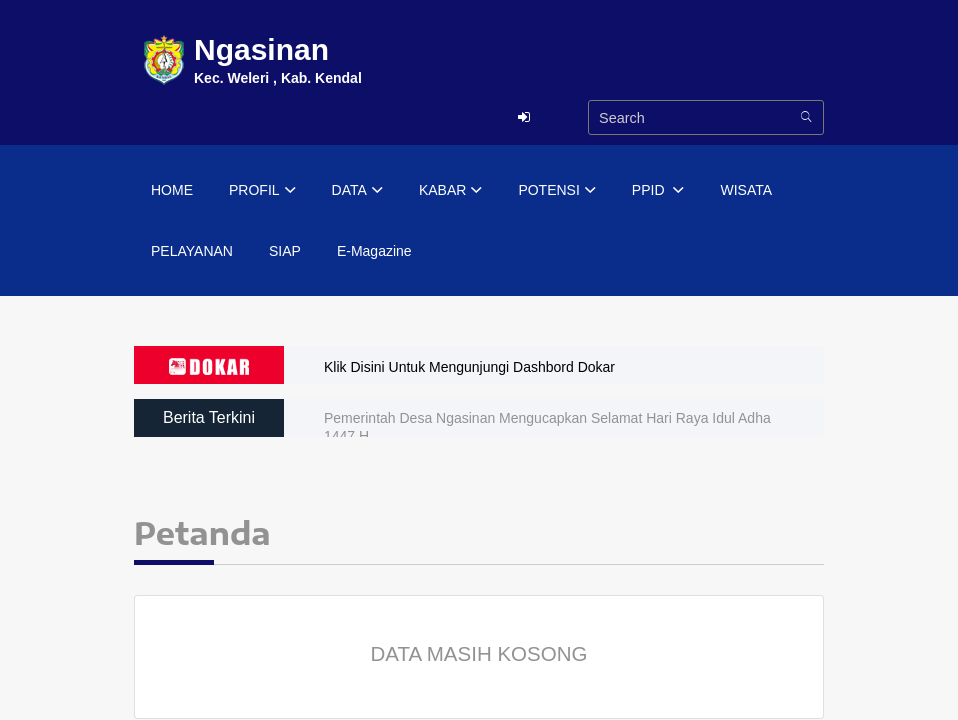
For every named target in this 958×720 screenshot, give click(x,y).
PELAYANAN (192, 251)
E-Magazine (374, 251)
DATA (357, 191)
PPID (658, 191)
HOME (172, 190)
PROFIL (262, 191)
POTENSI (556, 191)
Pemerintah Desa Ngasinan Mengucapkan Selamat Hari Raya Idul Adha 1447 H (547, 427)
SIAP (285, 251)
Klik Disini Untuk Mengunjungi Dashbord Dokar (469, 367)
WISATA (746, 190)
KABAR (450, 191)
